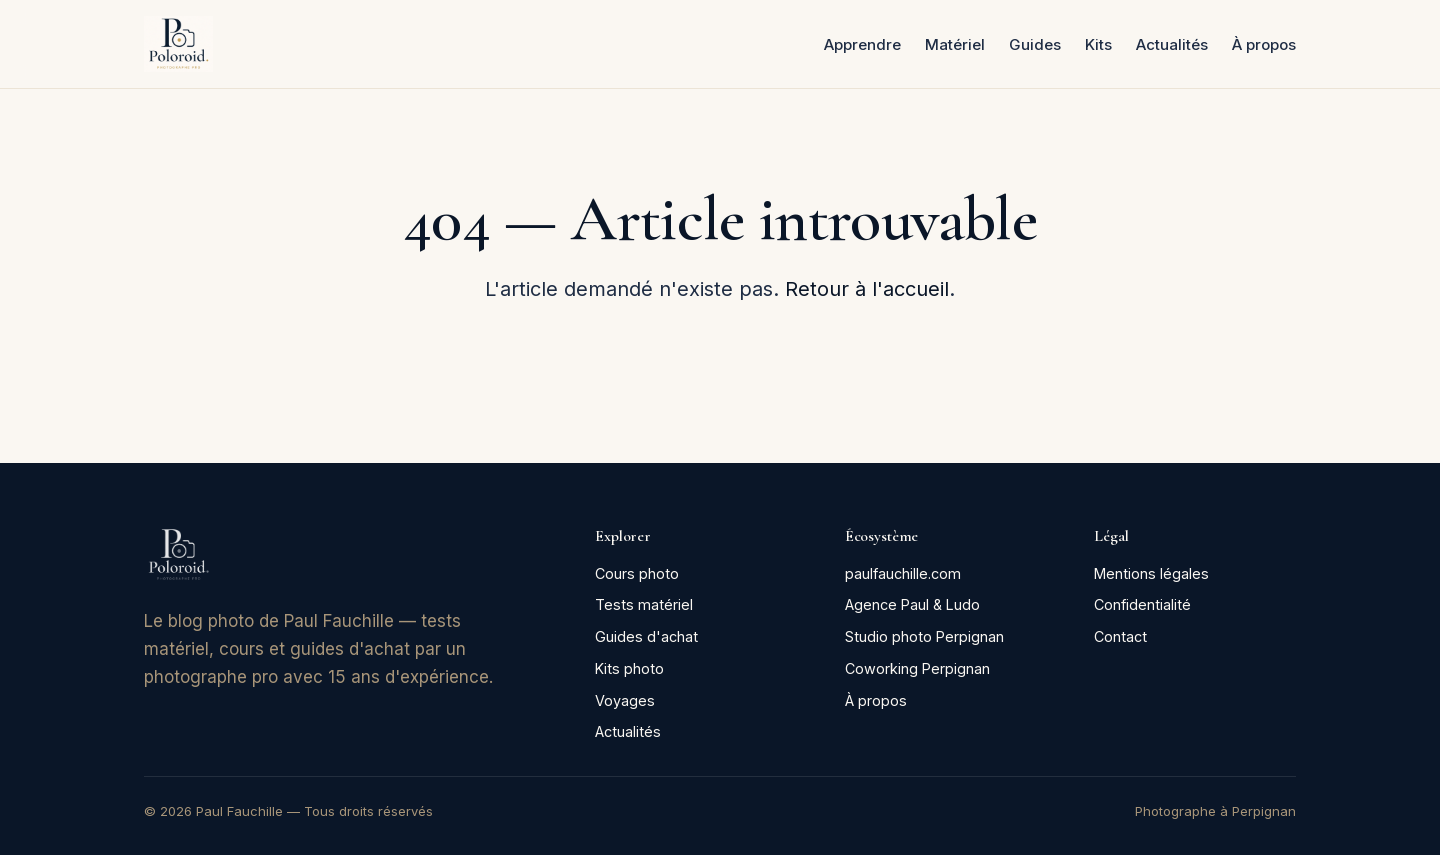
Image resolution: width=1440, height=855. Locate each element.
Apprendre (862, 44)
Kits (1098, 44)
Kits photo (629, 668)
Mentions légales (1151, 573)
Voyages (625, 700)
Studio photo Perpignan (924, 636)
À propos (1264, 44)
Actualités (1172, 44)
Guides (1035, 44)
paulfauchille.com (903, 573)
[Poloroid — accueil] (178, 44)
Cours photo (637, 573)
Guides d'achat (646, 636)
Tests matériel (644, 604)
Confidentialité (1142, 604)
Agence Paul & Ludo (912, 604)
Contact (1120, 636)
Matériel (955, 44)
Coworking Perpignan (917, 668)
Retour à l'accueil (867, 289)
